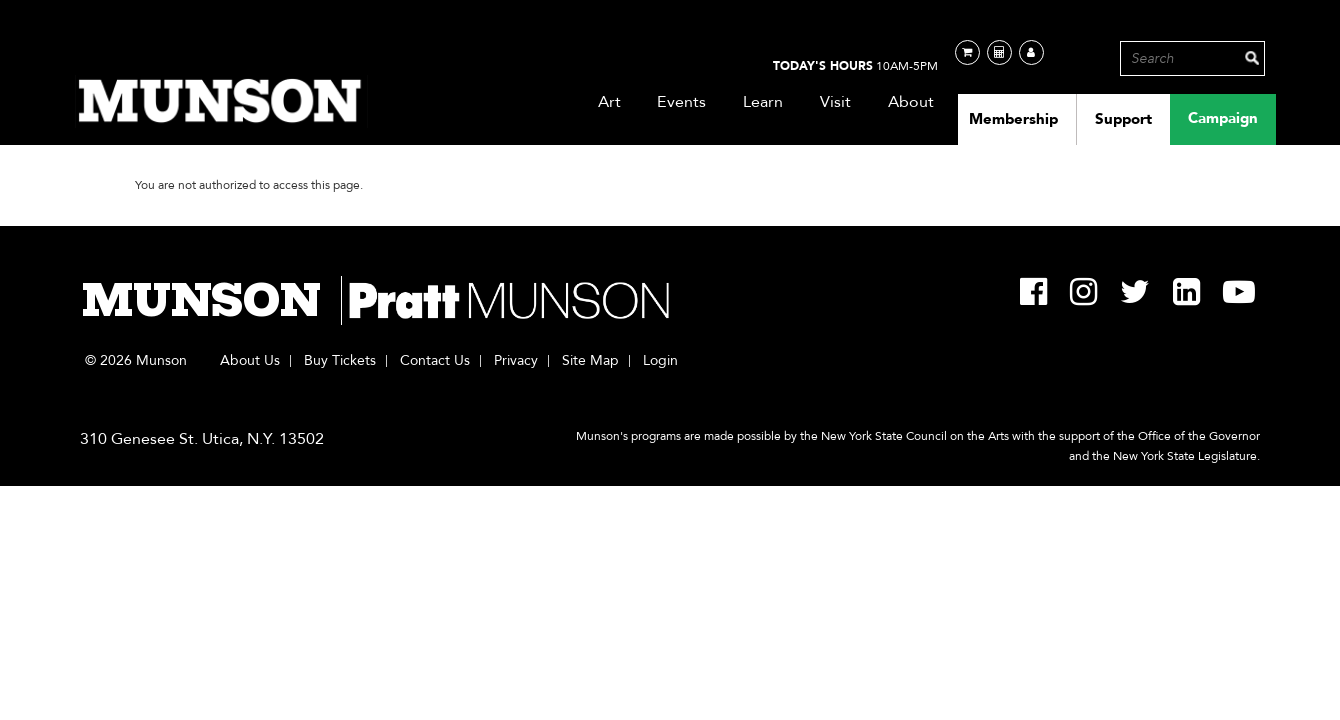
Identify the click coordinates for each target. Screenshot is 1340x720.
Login (660, 361)
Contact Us (435, 361)
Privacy (516, 361)
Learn (763, 102)
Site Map (590, 361)
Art (610, 102)
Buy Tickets (340, 361)
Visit (836, 102)
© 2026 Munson (136, 361)
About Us (250, 361)
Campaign (1223, 118)
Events (681, 102)
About (911, 102)
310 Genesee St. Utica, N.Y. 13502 (202, 439)
